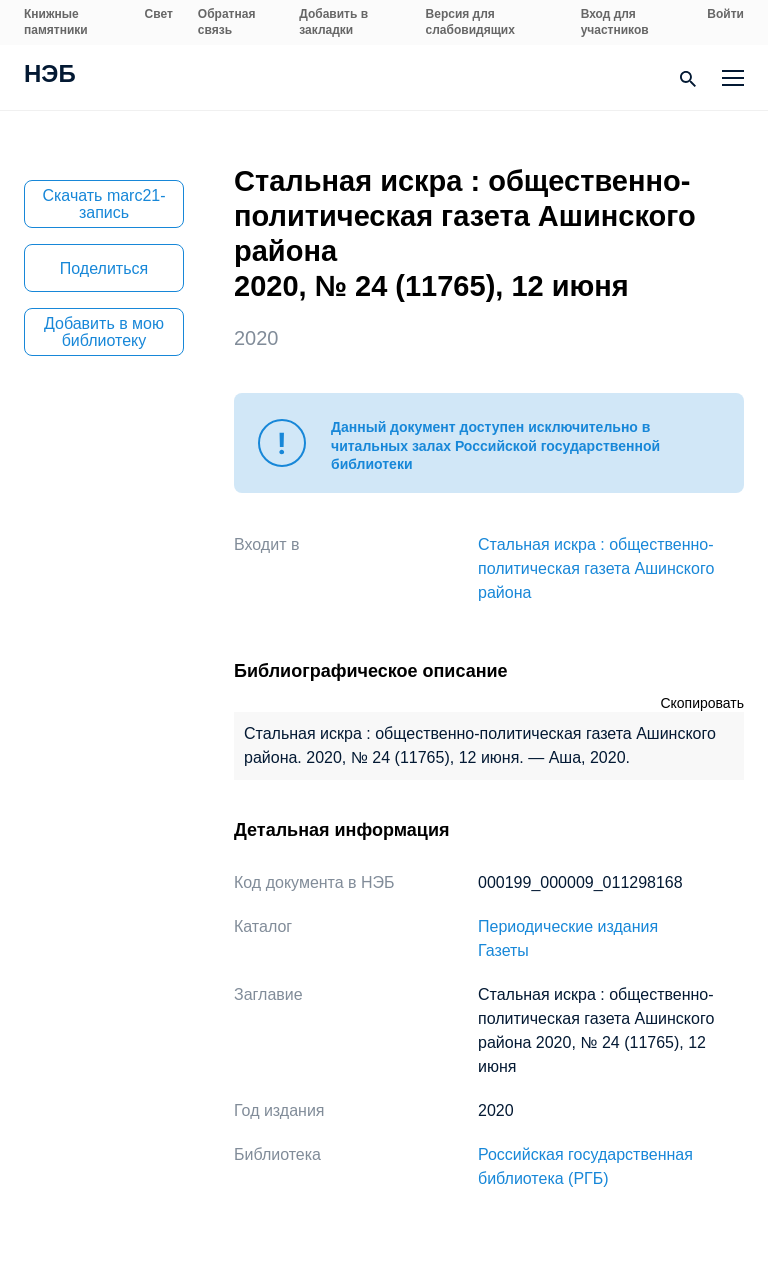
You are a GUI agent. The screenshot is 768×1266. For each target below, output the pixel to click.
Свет (159, 14)
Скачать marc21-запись (103, 204)
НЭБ (50, 76)
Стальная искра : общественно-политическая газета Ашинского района (596, 568)
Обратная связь (227, 22)
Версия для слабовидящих (470, 22)
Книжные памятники (56, 22)
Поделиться (104, 268)
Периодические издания (568, 926)
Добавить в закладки (333, 22)
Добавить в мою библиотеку (104, 332)
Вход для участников (615, 22)
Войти (725, 14)
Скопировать (702, 703)
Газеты (503, 950)
